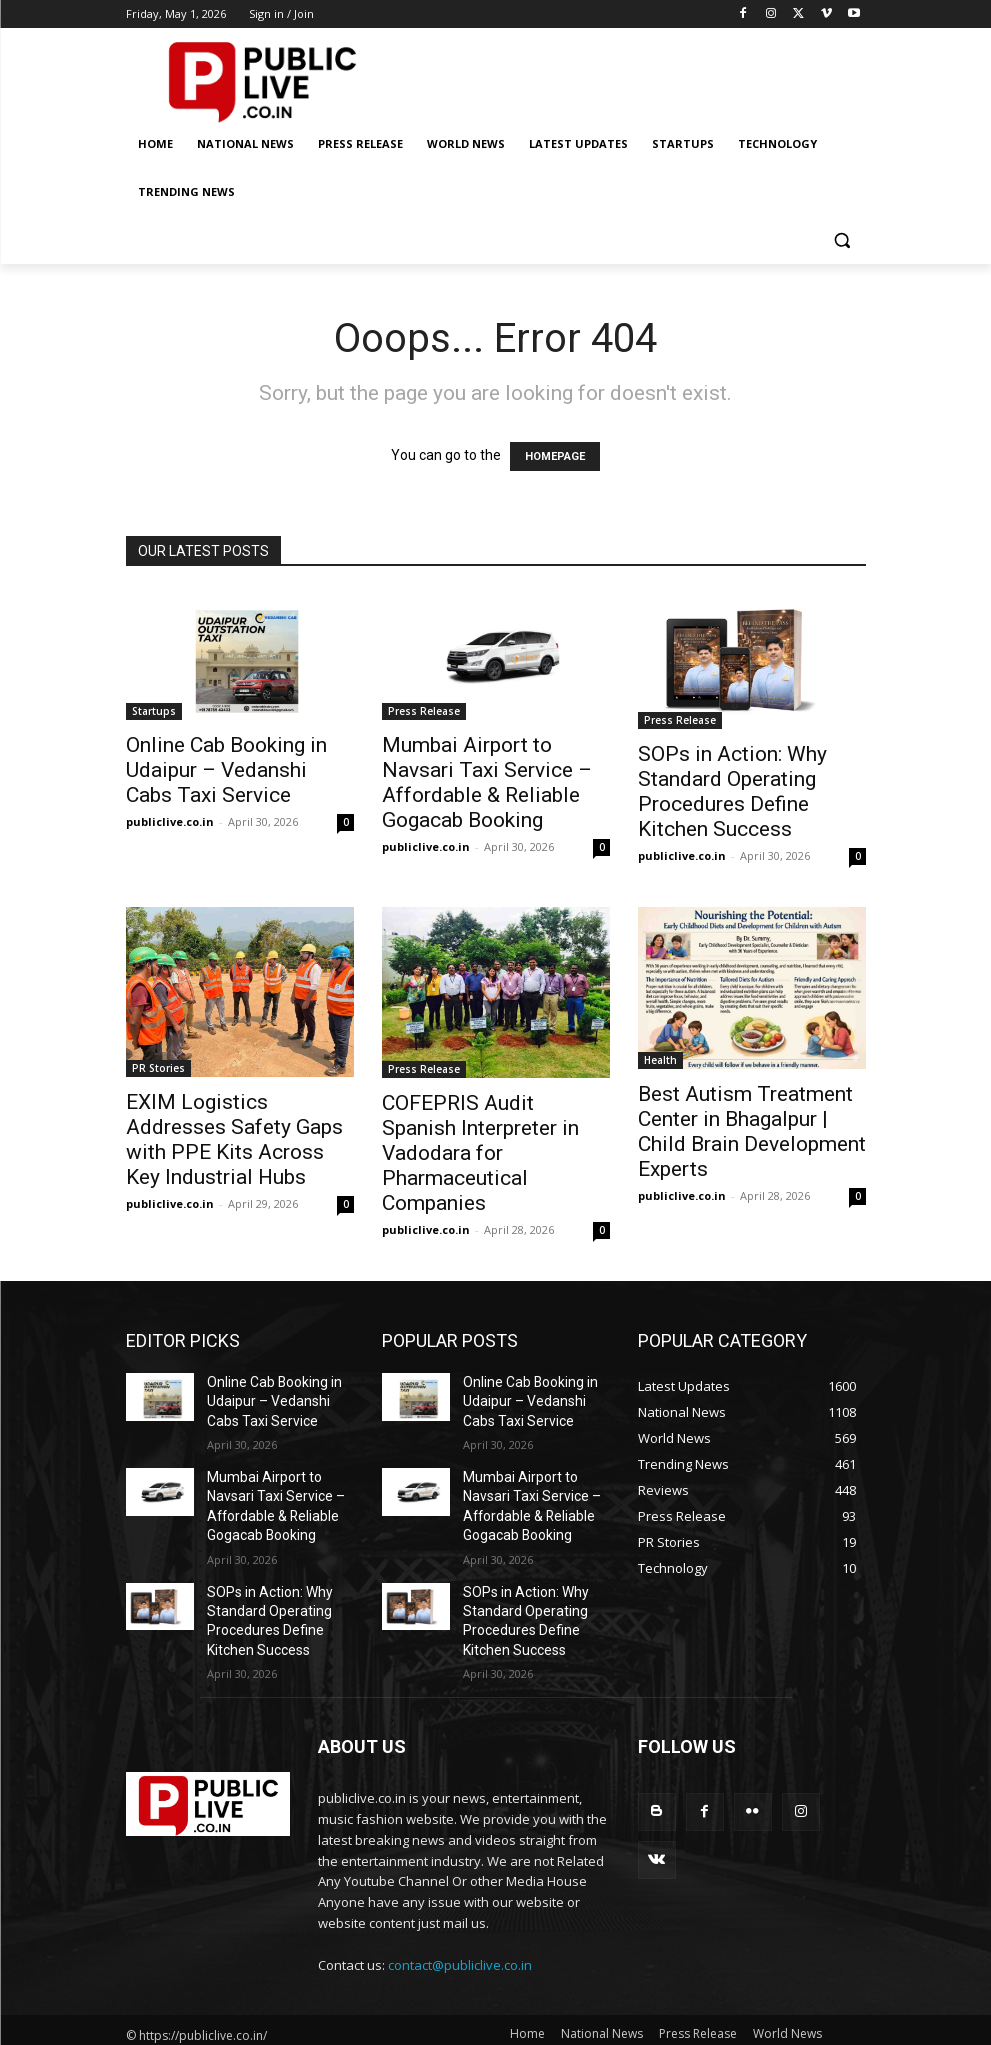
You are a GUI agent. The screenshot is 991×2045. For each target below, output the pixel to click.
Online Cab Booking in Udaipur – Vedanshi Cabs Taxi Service (226, 770)
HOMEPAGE (555, 456)
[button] (842, 240)
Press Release (424, 711)
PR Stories (158, 1068)
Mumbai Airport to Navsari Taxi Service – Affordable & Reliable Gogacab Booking (487, 782)
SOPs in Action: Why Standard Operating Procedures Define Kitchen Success (732, 791)
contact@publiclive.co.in (460, 1936)
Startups (154, 711)
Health (660, 1060)
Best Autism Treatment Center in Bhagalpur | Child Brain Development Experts (752, 1131)
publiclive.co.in (170, 821)
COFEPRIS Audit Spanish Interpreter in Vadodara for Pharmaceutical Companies (480, 1153)
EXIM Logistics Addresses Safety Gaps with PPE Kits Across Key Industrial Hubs (234, 1139)
